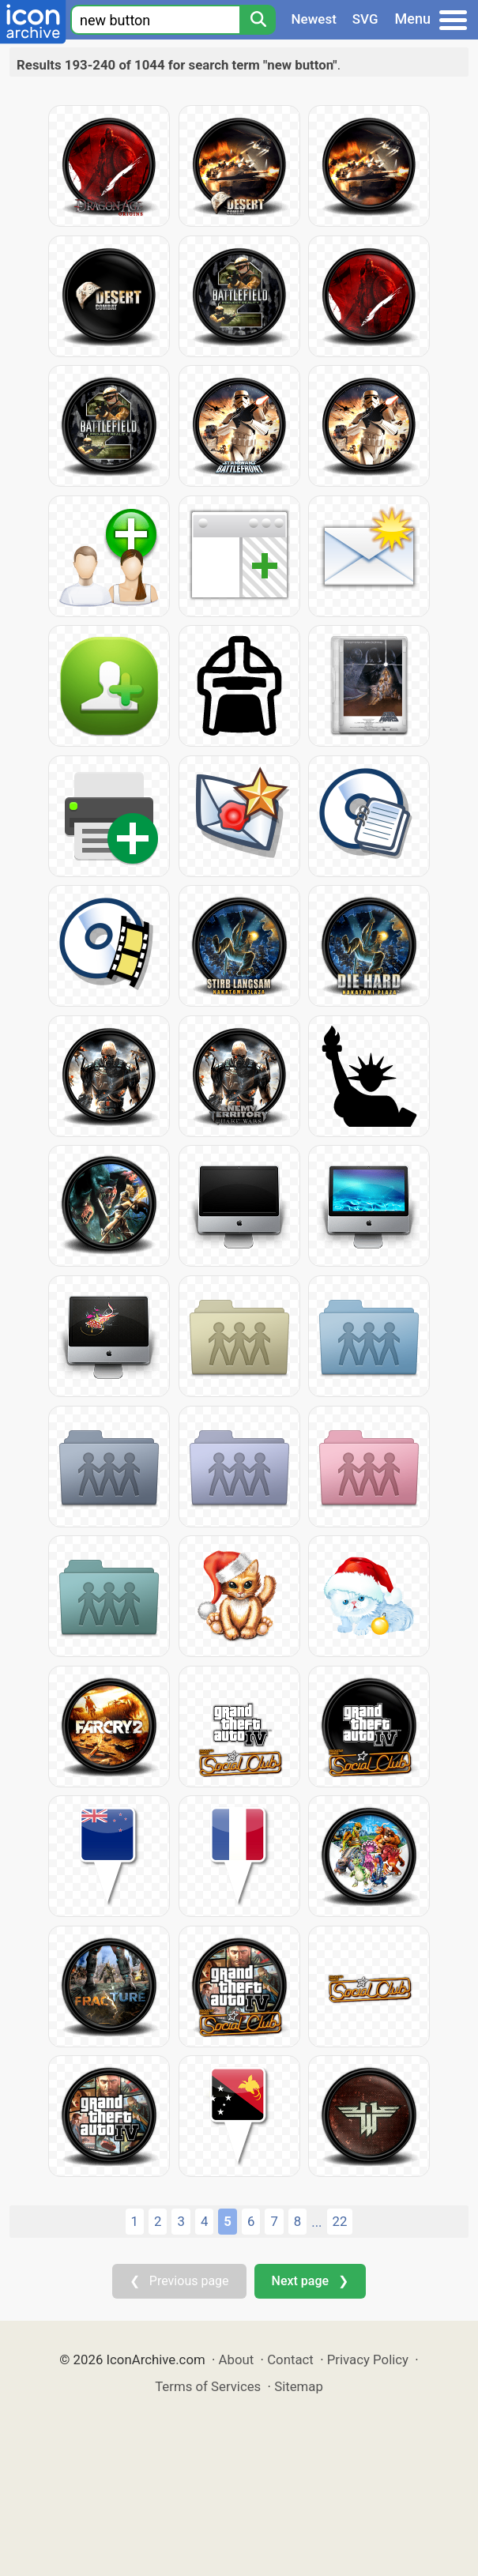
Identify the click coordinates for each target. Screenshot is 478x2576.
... (316, 2222)
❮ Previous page (179, 2280)
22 (340, 2221)
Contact (290, 2359)
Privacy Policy (367, 2359)
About (236, 2359)
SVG (365, 19)
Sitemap (298, 2386)
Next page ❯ (310, 2280)
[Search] (257, 20)
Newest (314, 19)
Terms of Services (208, 2386)
